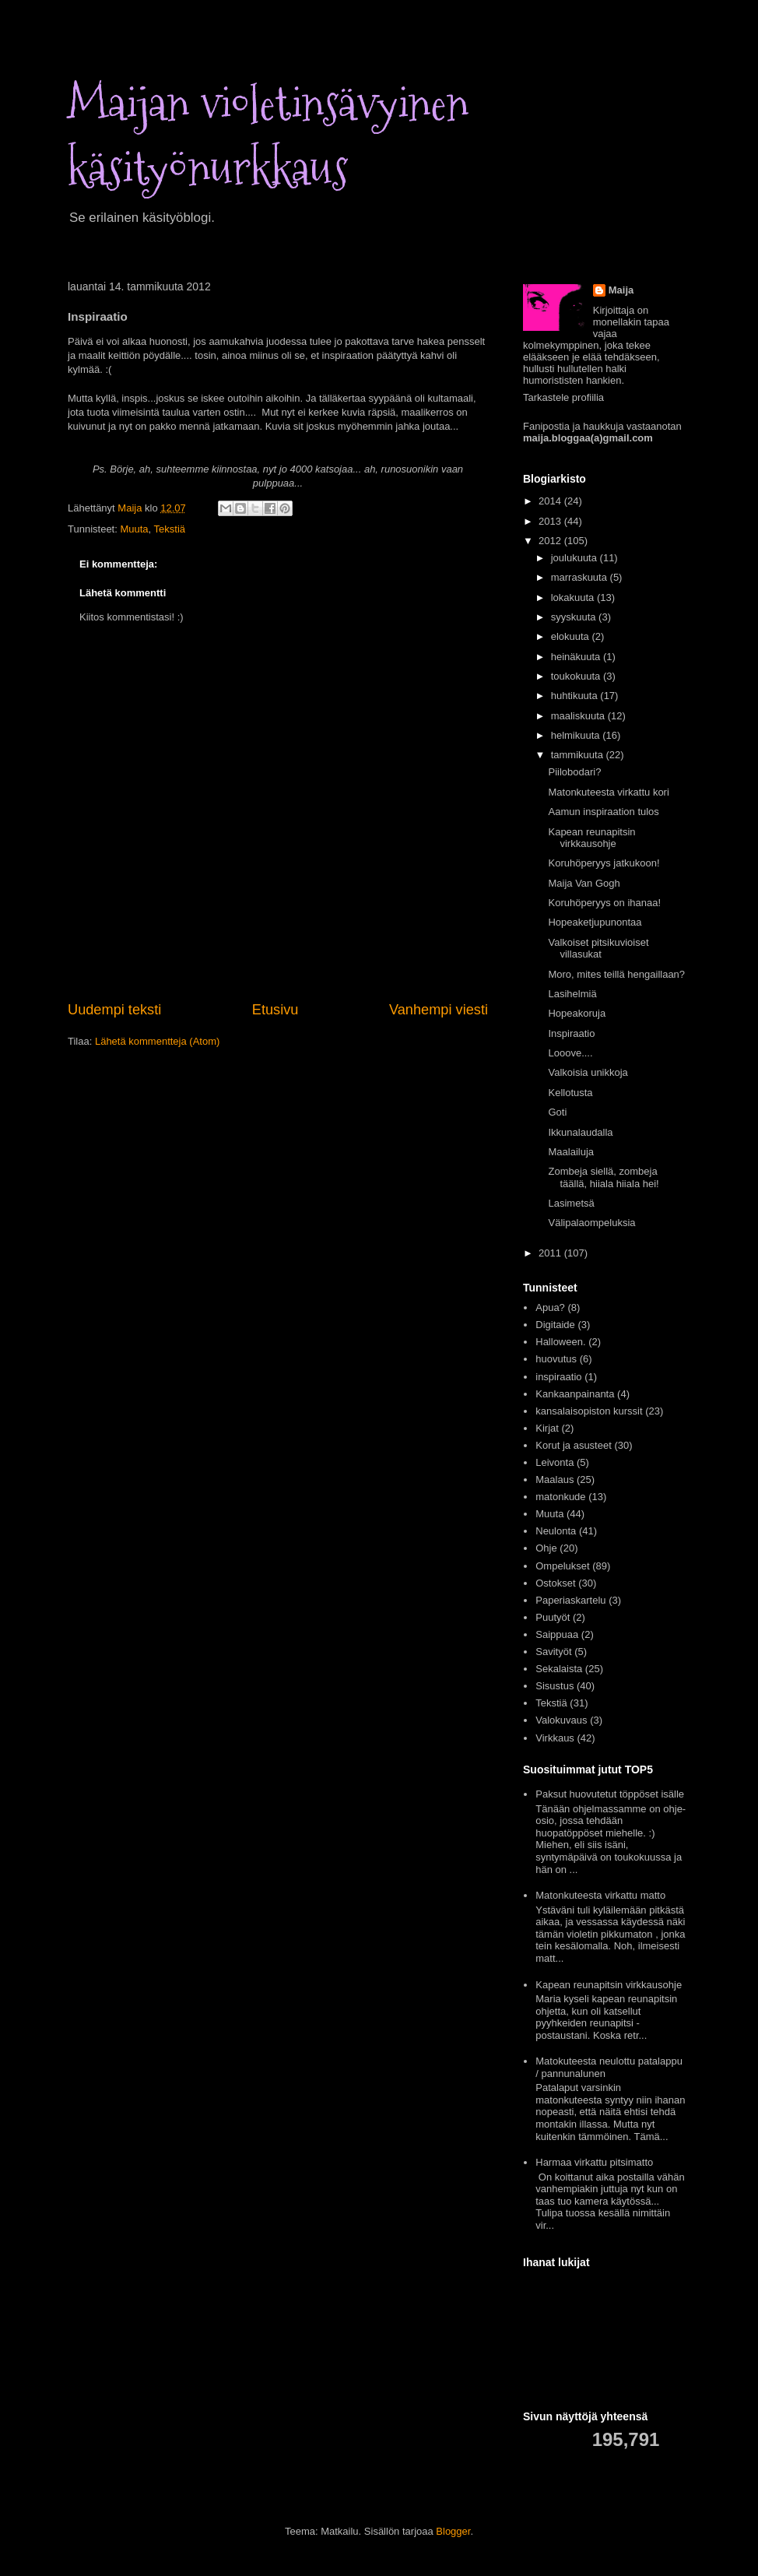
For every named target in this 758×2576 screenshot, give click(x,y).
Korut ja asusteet (573, 1445)
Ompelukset (562, 1566)
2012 (551, 540)
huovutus (556, 1359)
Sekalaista (558, 1669)
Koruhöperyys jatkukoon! (603, 863)
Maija (621, 290)
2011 (551, 1253)
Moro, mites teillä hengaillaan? (616, 974)
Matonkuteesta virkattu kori (608, 792)
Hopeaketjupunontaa (594, 922)
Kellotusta (570, 1092)
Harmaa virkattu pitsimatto (594, 2162)
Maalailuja (571, 1152)
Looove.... (570, 1053)
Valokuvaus (561, 1720)
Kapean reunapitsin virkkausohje (591, 838)
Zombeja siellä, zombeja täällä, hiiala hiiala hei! (603, 1177)
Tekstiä (169, 529)
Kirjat (547, 1428)
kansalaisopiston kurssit (588, 1411)
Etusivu (275, 1009)
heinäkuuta (577, 656)
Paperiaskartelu (570, 1600)
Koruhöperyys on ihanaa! (604, 902)
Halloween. (560, 1342)
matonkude (560, 1496)
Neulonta (555, 1531)
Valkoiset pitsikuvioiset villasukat (598, 949)
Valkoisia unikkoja (587, 1072)
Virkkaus (554, 1738)
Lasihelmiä (572, 994)
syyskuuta (574, 617)
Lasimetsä (571, 1203)
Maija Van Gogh (583, 883)
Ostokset (555, 1583)
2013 (551, 521)
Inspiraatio (571, 1033)
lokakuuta (574, 597)
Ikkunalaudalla (580, 1132)
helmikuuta (576, 735)
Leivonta (554, 1462)
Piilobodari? (574, 772)
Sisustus (554, 1686)
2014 (551, 501)
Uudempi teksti (114, 1009)
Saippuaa (556, 1634)
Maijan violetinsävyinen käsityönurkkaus (268, 136)
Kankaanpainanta (574, 1394)
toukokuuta (577, 676)
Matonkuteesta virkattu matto (600, 1895)
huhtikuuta (576, 695)
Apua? (550, 1307)
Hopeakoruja (576, 1013)
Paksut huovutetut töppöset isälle (609, 1794)
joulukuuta (575, 558)
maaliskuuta (579, 716)
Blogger (453, 2531)
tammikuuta (578, 755)
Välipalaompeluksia (591, 1222)
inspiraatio (558, 1377)
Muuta (134, 529)
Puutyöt (552, 1617)
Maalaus (554, 1479)
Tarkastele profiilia (563, 397)
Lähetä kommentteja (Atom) (157, 1041)
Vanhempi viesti (438, 1009)
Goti (557, 1112)
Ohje (545, 1548)
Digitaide (555, 1324)
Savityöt (553, 1651)
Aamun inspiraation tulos (603, 811)
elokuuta (571, 636)
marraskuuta (580, 577)
